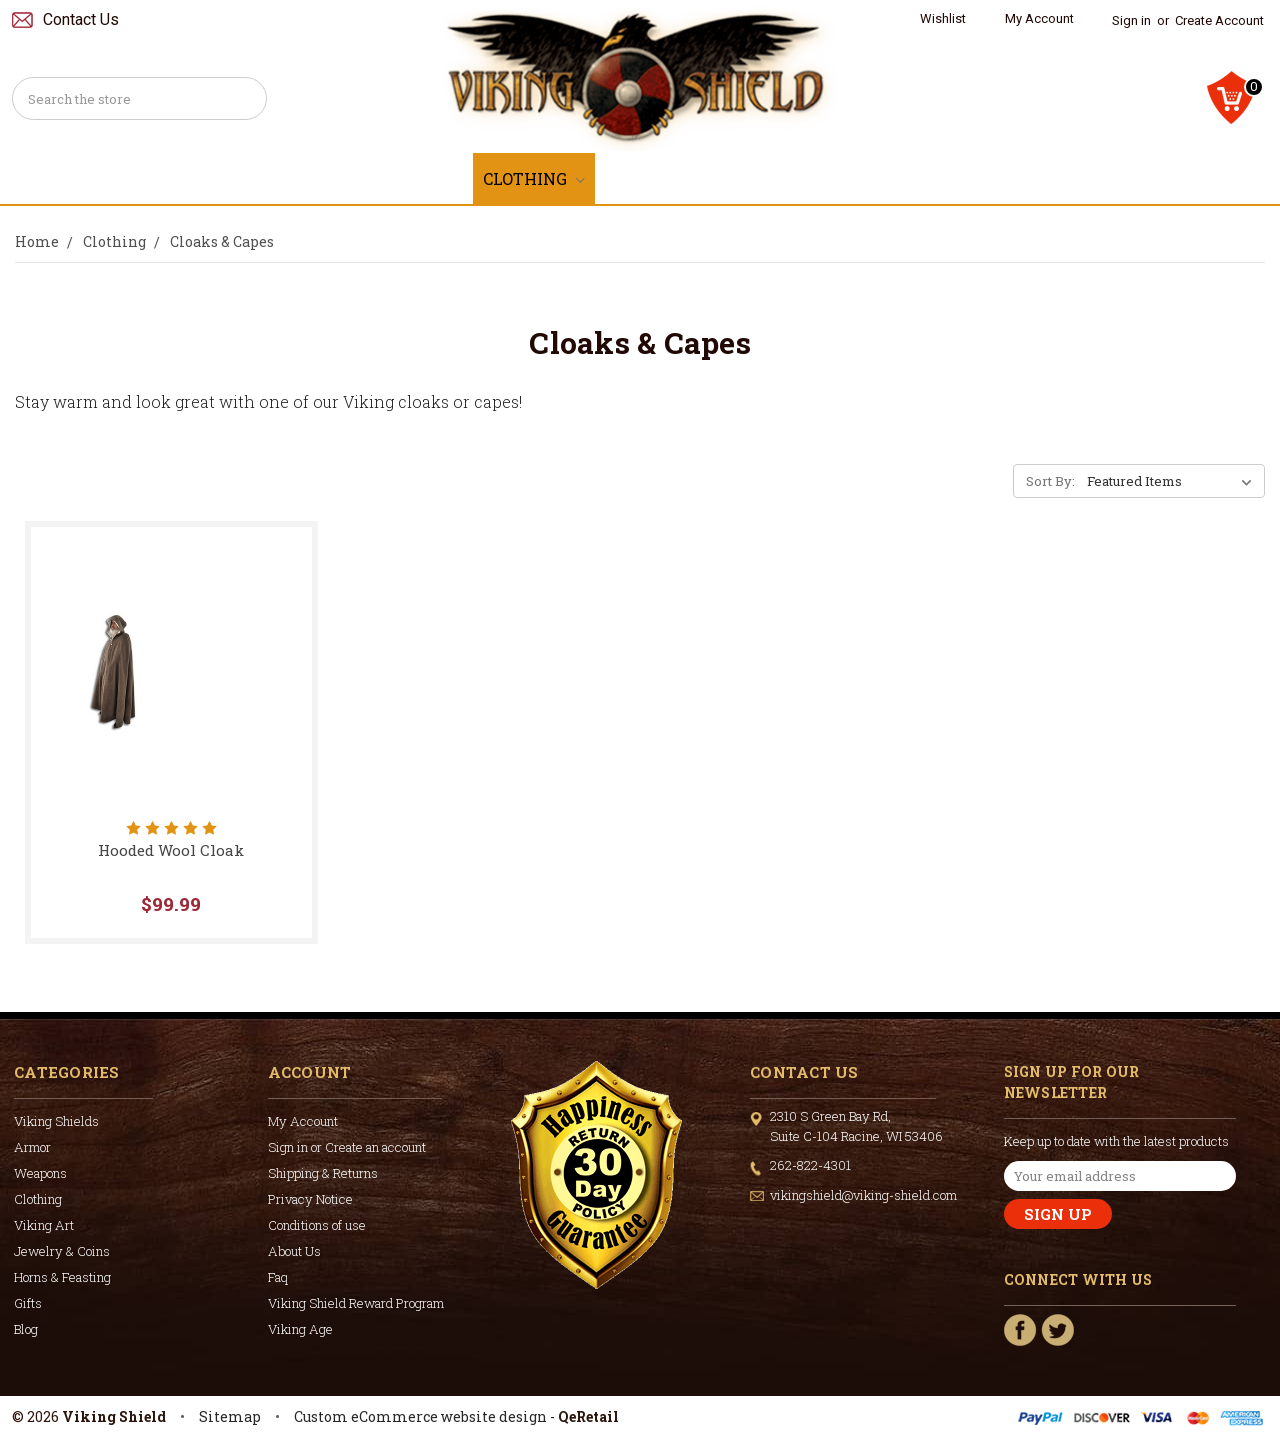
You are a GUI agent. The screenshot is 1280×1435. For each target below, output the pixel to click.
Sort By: (1050, 481)
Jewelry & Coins (826, 178)
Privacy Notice (310, 1199)
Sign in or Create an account (347, 1147)
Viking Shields (162, 178)
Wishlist (943, 18)
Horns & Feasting (1019, 178)
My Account (1039, 18)
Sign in (1131, 20)
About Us (294, 1251)
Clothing (534, 178)
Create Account (1219, 20)
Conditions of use (317, 1225)
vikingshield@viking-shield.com (863, 1195)
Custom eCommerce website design (420, 1416)
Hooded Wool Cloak (171, 850)
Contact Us (81, 19)
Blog (26, 1329)
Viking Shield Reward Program (356, 1303)
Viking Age (300, 1329)
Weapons (411, 178)
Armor (299, 178)
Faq (278, 1277)
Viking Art (664, 178)
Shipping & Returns (323, 1173)
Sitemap (230, 1416)
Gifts (1162, 178)
